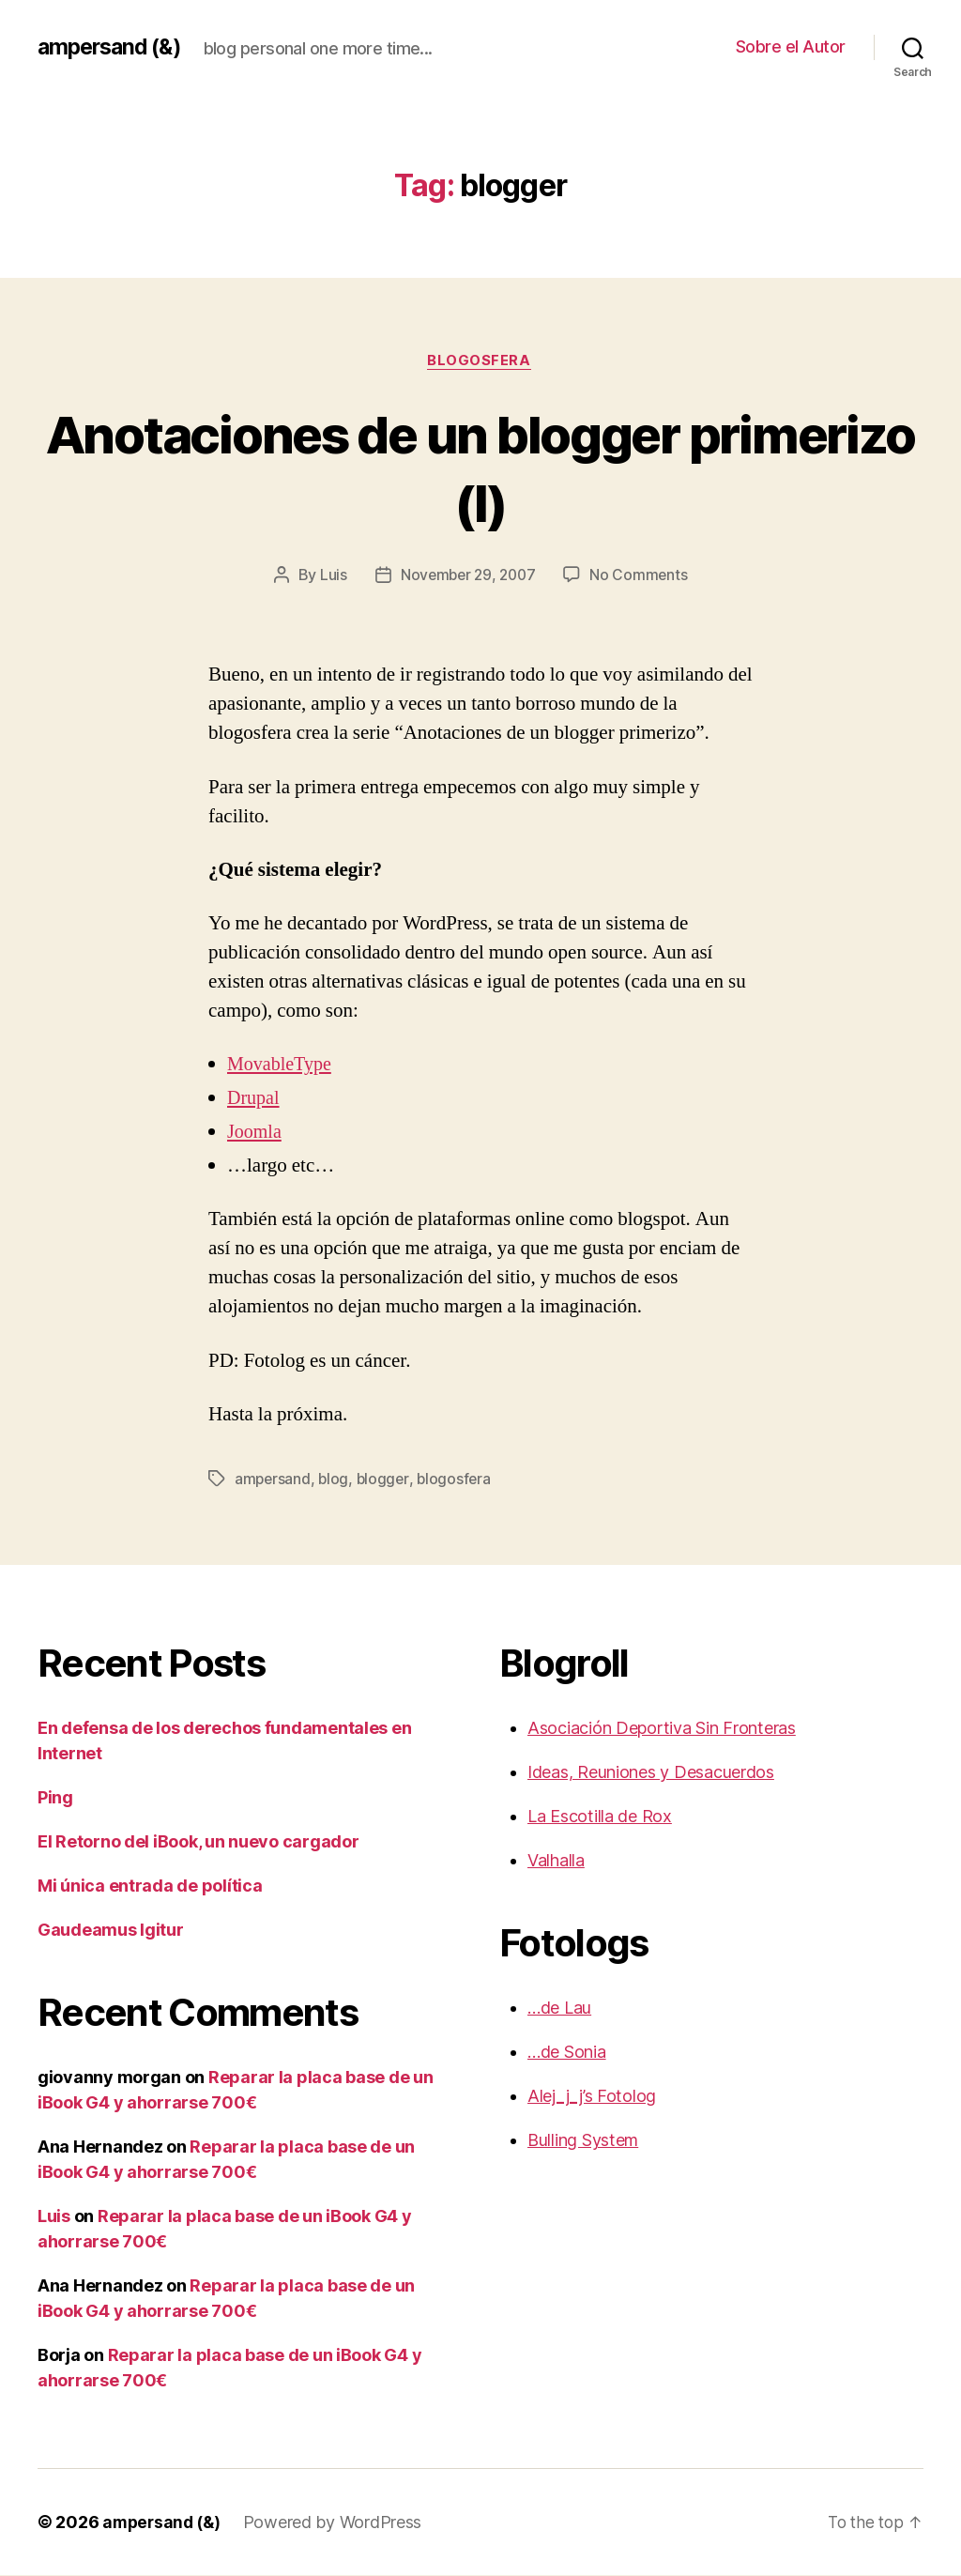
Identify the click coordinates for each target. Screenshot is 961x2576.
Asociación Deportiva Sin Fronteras (661, 1729)
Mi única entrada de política (150, 1886)
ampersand (274, 1479)
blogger (385, 1479)
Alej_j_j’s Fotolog (591, 2097)
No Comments (641, 576)
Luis (329, 576)
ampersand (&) (113, 47)
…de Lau (559, 2008)
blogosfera (481, 361)
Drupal (254, 1099)
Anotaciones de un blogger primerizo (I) (481, 467)
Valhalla (556, 1861)
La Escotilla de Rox (599, 1817)
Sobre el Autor (791, 46)
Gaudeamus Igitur (111, 1930)
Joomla (255, 1133)
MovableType (281, 1066)
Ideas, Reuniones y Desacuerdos (650, 1773)
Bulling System (582, 2141)
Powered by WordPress (338, 2523)
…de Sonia (566, 2052)
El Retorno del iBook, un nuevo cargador (198, 1842)
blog (335, 1479)
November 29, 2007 (467, 576)
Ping (55, 1798)
